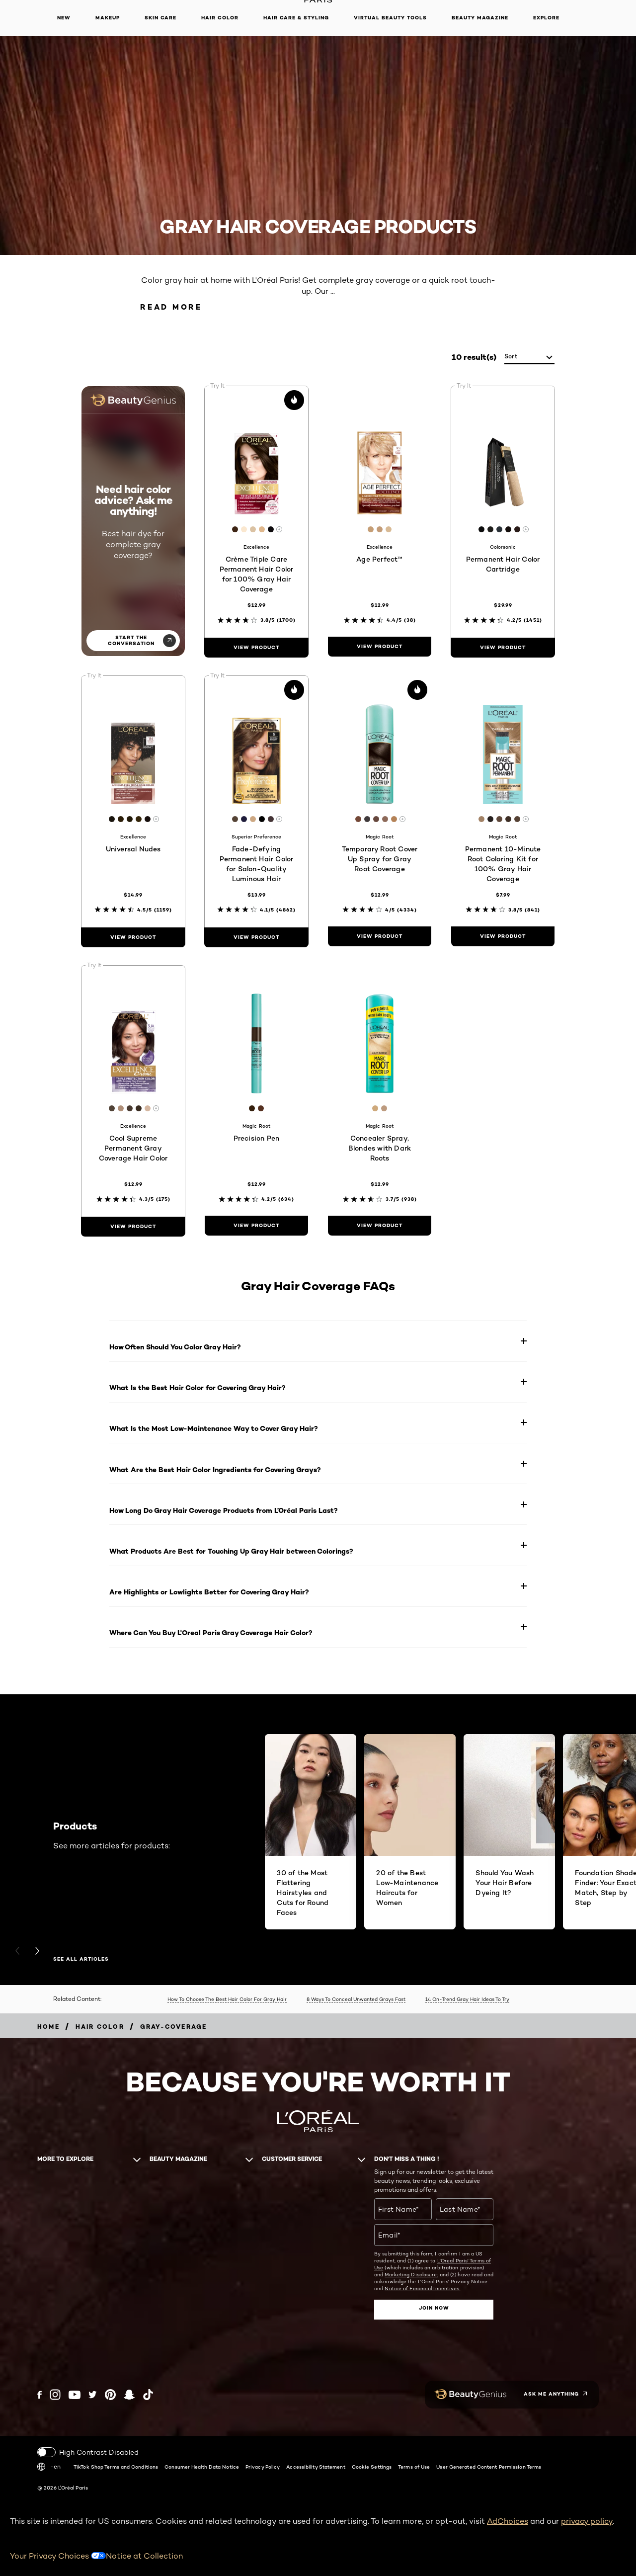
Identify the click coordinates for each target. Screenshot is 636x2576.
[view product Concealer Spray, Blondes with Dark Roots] (379, 1226)
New (64, 17)
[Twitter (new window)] (92, 2395)
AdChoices (507, 2521)
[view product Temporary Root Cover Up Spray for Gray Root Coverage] (379, 936)
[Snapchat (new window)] (129, 2394)
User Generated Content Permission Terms (488, 2467)
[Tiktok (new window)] (148, 2394)
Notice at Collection (144, 2556)
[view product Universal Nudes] (133, 937)
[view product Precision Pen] (256, 1226)
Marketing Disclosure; (411, 2274)
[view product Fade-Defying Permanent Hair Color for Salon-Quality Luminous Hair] (256, 937)
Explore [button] (546, 17)
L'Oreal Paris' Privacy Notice (453, 2281)
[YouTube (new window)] (74, 2395)
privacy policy (587, 2521)
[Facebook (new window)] (39, 2395)
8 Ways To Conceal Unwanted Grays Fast (356, 1999)
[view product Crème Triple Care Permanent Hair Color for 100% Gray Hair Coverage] (256, 648)
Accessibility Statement (315, 2467)
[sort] (529, 357)
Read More (171, 307)
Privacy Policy (262, 2467)
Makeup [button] (107, 17)
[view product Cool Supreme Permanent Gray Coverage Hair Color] (133, 1227)
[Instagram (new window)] (55, 2394)
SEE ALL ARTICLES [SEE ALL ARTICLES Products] (81, 1959)
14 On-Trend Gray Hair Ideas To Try (467, 1999)
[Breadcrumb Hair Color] (100, 2026)
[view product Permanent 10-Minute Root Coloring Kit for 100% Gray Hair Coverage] (503, 936)
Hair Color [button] (219, 17)
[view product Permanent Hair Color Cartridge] (503, 648)
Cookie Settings (372, 2467)
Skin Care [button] (160, 17)
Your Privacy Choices (58, 2556)
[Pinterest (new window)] (110, 2394)
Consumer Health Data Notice (201, 2467)
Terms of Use (414, 2467)
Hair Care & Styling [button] (296, 17)
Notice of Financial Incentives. (422, 2288)
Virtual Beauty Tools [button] (390, 17)
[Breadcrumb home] (48, 2026)
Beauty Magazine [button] (480, 17)
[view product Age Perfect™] (379, 647)
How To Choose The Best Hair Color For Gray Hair (227, 1999)
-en (49, 2467)
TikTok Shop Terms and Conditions (116, 2467)
